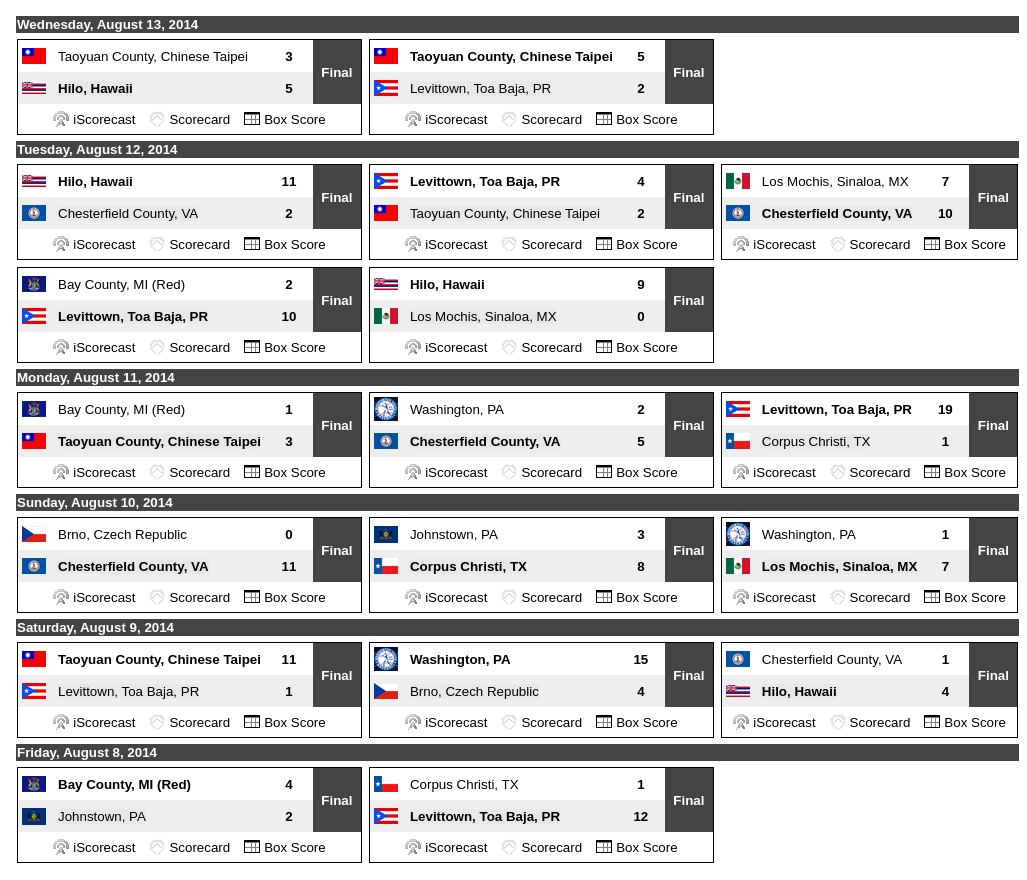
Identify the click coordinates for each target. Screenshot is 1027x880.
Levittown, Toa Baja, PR (480, 88)
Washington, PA (457, 409)
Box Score (295, 119)
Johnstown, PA (454, 534)
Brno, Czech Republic (122, 534)
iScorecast (104, 119)
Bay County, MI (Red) (121, 284)
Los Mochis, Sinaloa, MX (835, 181)
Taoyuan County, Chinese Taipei (153, 56)
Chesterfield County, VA (128, 213)
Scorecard (199, 119)
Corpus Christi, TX (816, 441)
